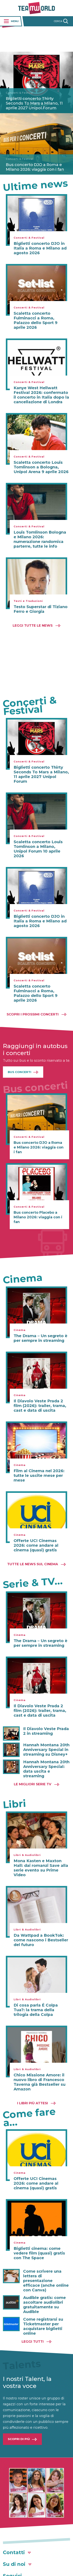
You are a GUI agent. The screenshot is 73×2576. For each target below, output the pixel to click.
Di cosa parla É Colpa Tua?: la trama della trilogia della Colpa (36, 2010)
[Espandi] (12, 21)
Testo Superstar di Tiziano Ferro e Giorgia (41, 609)
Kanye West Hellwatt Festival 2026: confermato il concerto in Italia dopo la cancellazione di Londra (41, 395)
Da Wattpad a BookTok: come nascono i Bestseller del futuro (41, 1940)
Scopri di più (19, 2439)
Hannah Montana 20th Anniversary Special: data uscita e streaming (46, 1769)
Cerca (58, 21)
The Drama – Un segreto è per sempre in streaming (40, 1338)
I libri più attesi (32, 2103)
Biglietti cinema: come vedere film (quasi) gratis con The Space (39, 2253)
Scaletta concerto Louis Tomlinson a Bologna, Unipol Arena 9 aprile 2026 (41, 467)
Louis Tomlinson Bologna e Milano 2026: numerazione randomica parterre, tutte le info (40, 539)
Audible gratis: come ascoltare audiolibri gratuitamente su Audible (44, 2304)
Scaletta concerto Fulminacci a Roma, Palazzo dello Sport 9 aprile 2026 (35, 320)
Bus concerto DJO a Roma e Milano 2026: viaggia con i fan (35, 167)
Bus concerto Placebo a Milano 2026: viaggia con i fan (38, 1217)
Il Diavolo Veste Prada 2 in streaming (46, 1731)
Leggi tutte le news (33, 625)
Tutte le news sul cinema (32, 1564)
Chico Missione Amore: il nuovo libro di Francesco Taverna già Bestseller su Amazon (39, 2082)
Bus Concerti (19, 1072)
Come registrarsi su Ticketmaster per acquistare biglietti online (43, 2326)
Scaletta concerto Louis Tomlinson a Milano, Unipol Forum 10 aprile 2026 (38, 848)
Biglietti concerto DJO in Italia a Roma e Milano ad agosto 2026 (40, 248)
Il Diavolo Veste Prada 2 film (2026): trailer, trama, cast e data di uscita (40, 1406)
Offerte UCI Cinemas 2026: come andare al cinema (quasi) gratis (36, 1545)
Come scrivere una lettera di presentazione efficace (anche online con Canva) (46, 2280)
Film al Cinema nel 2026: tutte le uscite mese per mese (39, 1475)
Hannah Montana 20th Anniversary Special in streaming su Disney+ (46, 1750)
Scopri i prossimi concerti (33, 1014)
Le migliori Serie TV (32, 1784)
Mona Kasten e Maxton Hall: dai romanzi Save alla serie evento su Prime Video (41, 1867)
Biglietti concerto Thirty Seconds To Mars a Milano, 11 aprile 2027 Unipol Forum (34, 103)
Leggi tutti (33, 2341)
